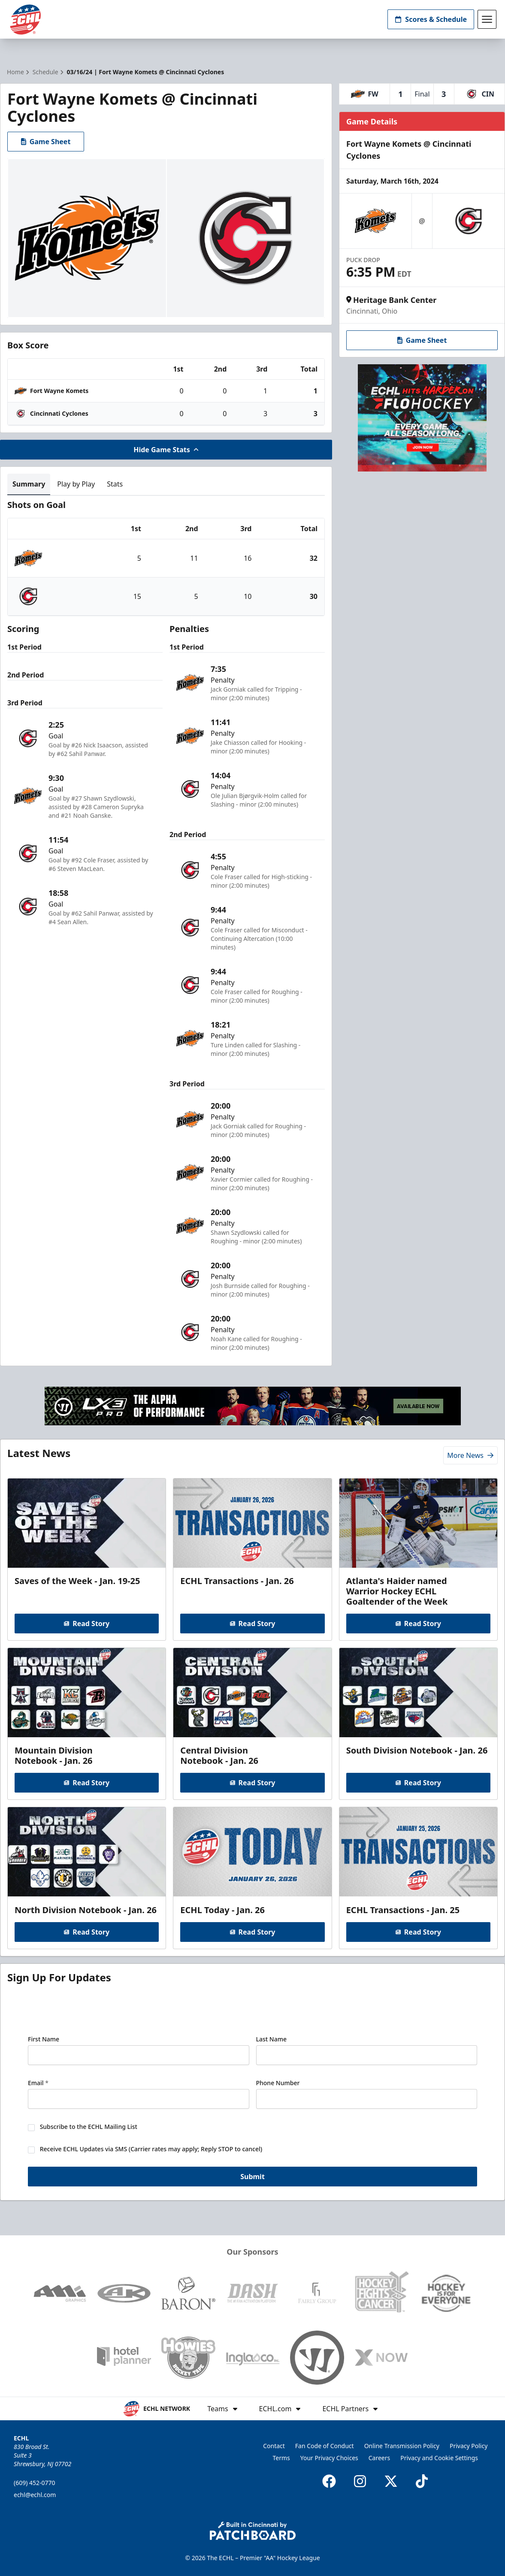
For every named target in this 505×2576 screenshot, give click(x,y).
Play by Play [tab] (76, 484)
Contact (274, 2446)
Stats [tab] (115, 484)
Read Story (86, 1623)
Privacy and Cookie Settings (439, 2458)
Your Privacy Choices (329, 2458)
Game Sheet (46, 141)
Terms (281, 2458)
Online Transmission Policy (401, 2446)
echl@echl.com (35, 2495)
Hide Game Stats (166, 449)
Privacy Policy (468, 2446)
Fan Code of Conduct (324, 2446)
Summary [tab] (28, 484)
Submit (252, 2177)
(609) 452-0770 (34, 2483)
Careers (379, 2458)
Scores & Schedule (431, 19)
